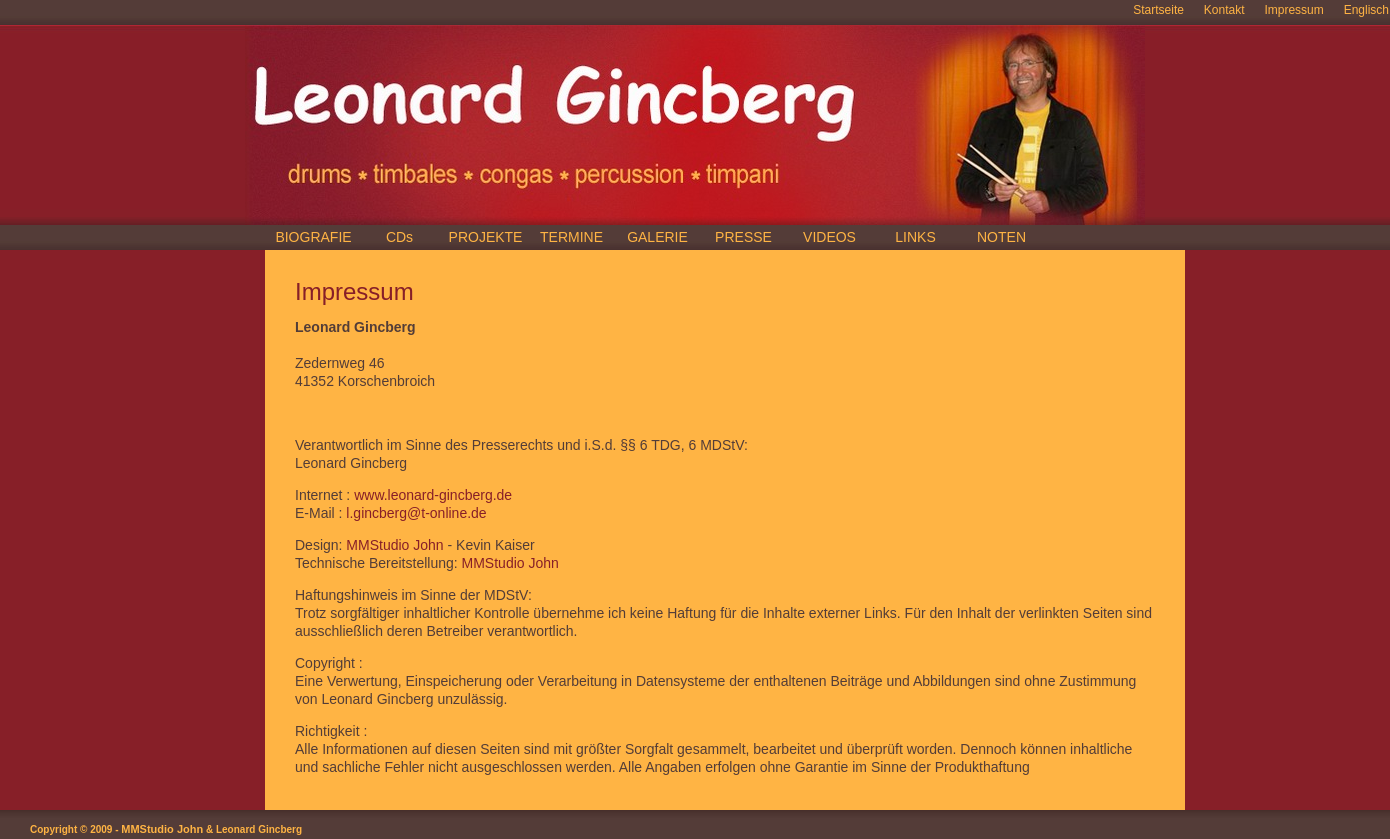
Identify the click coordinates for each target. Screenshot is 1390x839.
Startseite (1158, 10)
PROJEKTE (486, 237)
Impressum (1293, 10)
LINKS (915, 237)
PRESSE (743, 237)
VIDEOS (829, 237)
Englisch (1366, 10)
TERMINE (571, 237)
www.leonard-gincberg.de (433, 495)
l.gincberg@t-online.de (416, 513)
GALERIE (657, 237)
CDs (399, 237)
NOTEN (1001, 237)
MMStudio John (394, 545)
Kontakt (1224, 10)
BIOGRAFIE (313, 237)
